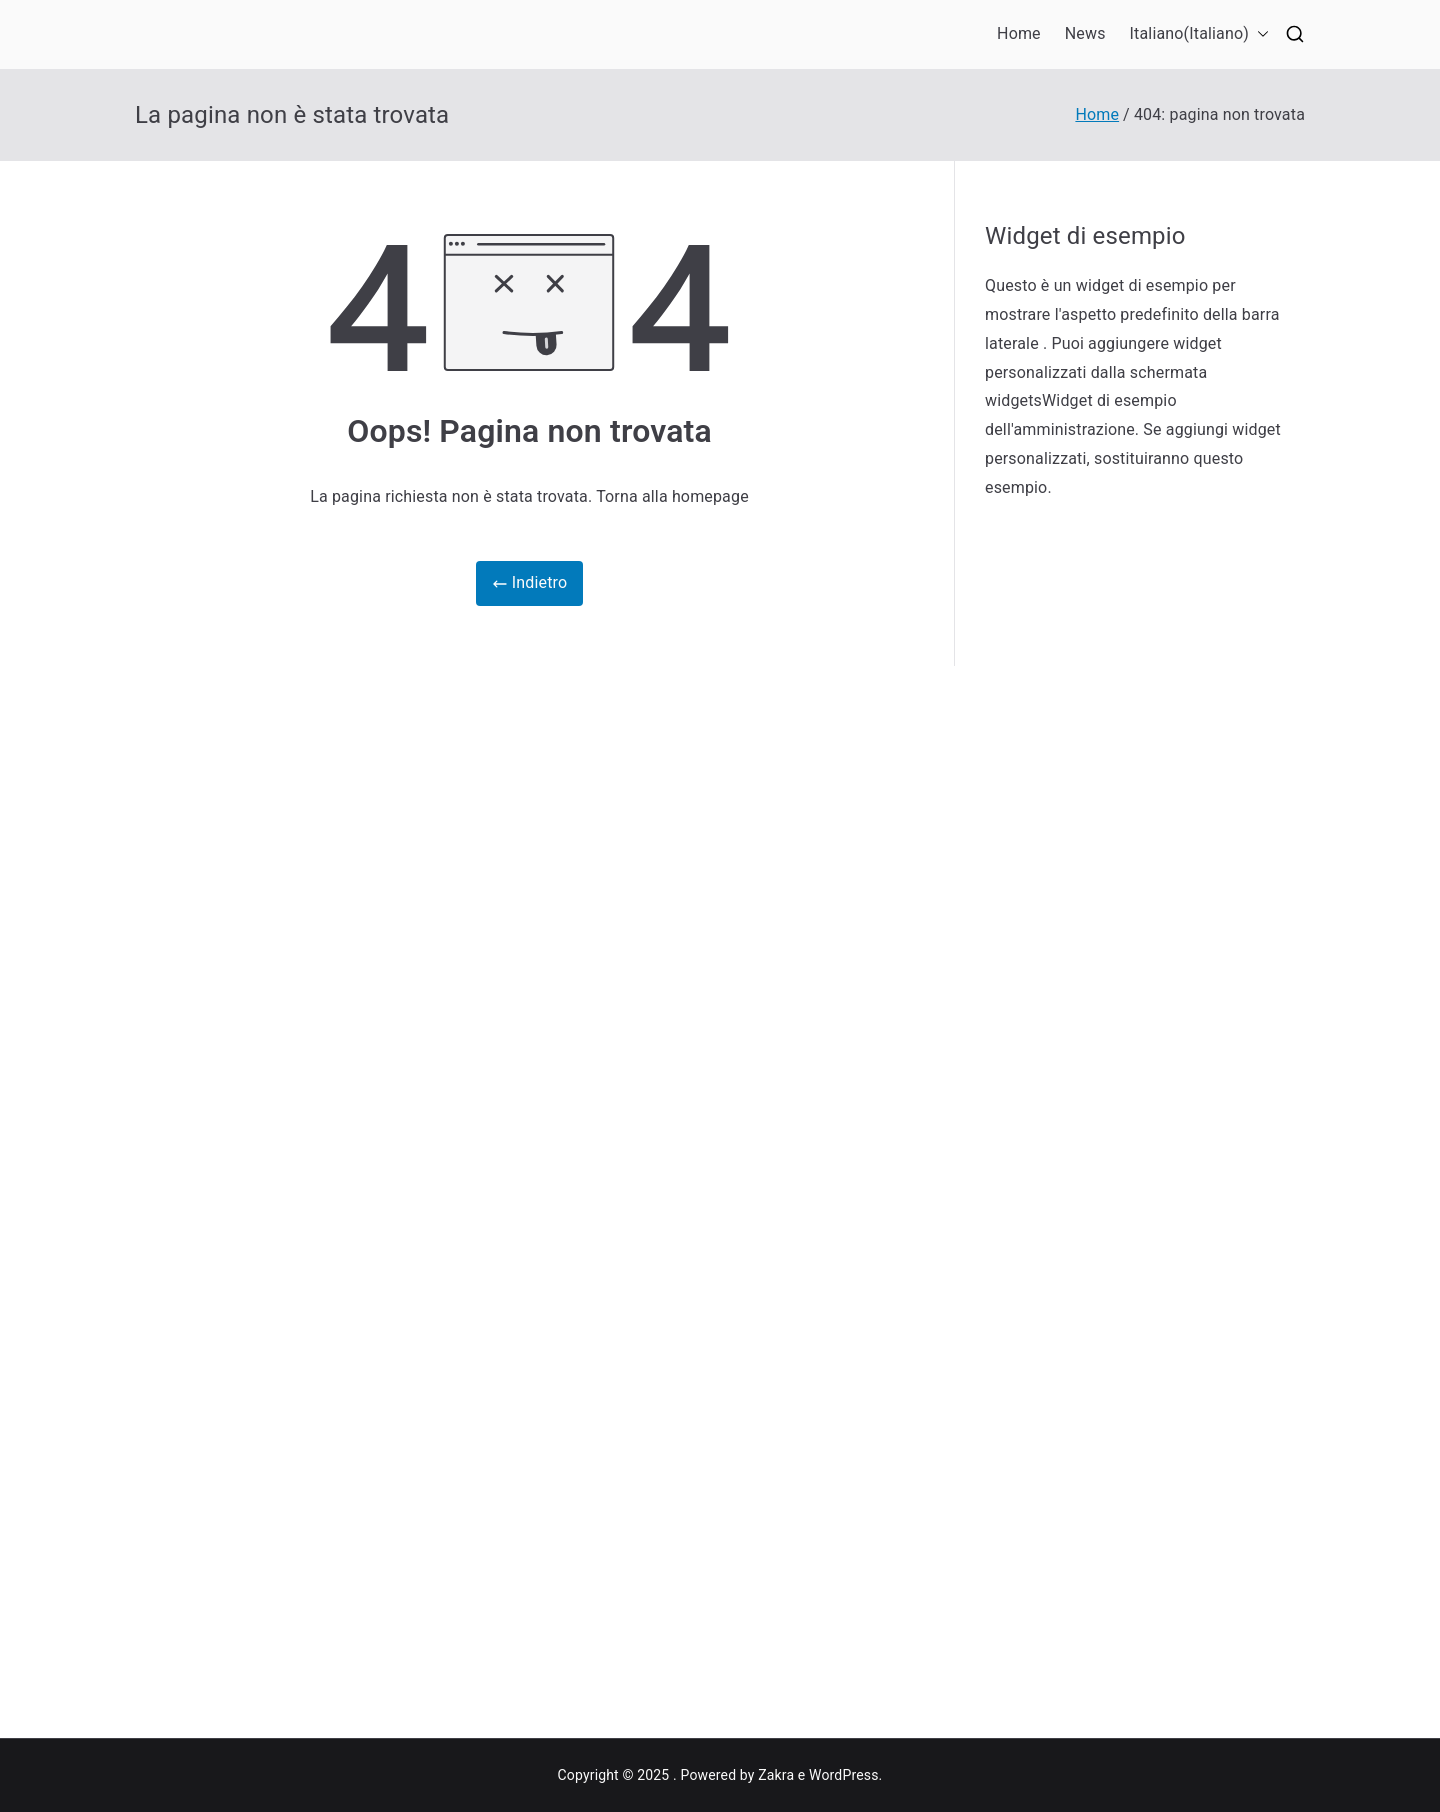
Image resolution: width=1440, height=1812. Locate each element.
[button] (1259, 34)
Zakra (776, 1775)
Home (1019, 33)
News (1085, 33)
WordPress (843, 1775)
